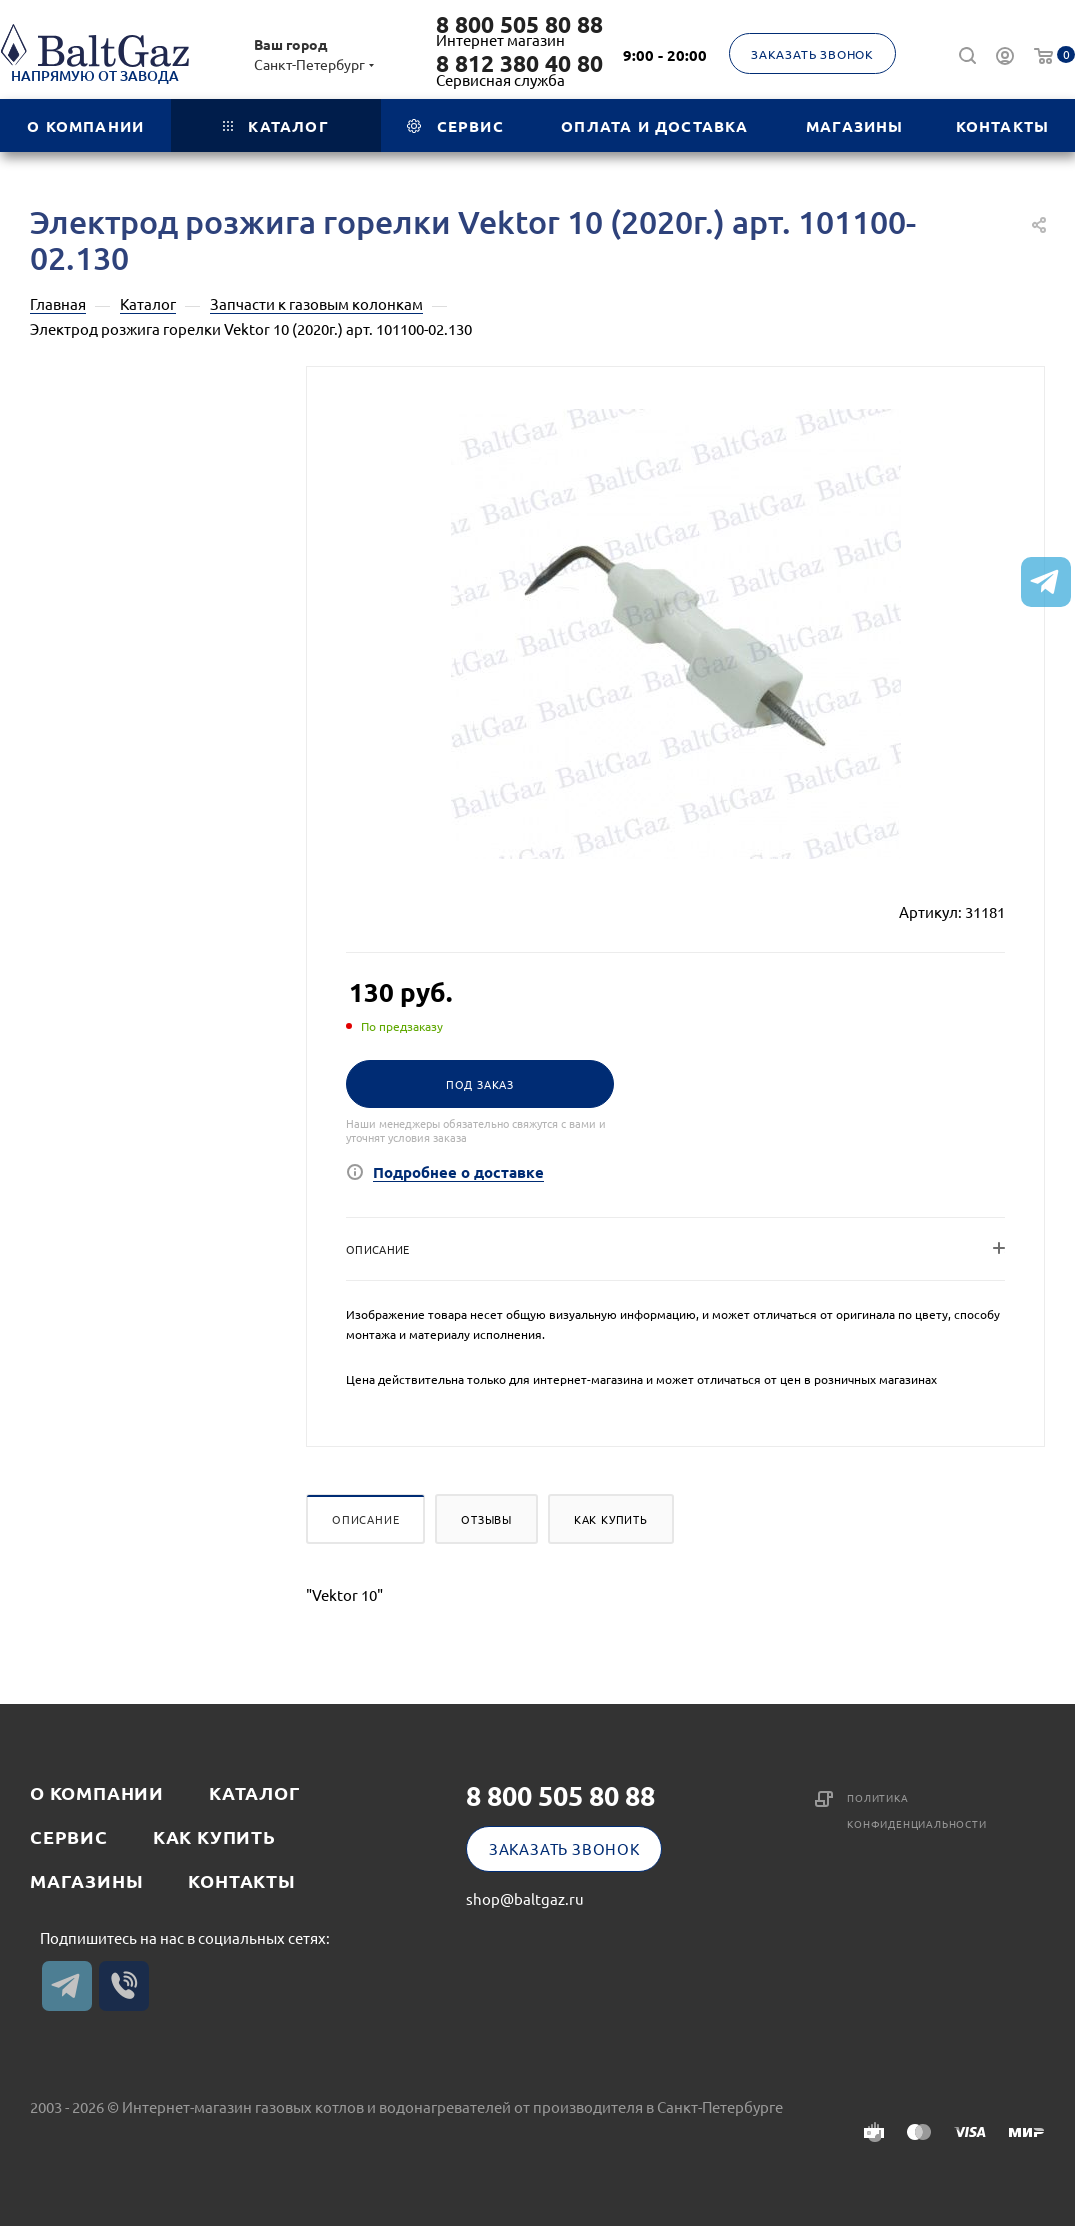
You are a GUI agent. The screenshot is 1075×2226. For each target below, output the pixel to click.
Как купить (611, 1519)
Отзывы (486, 1519)
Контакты (241, 1880)
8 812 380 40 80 (519, 64)
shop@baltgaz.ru (525, 1898)
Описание (365, 1519)
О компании (97, 1792)
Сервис (69, 1836)
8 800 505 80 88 (519, 25)
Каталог (255, 1792)
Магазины (86, 1880)
